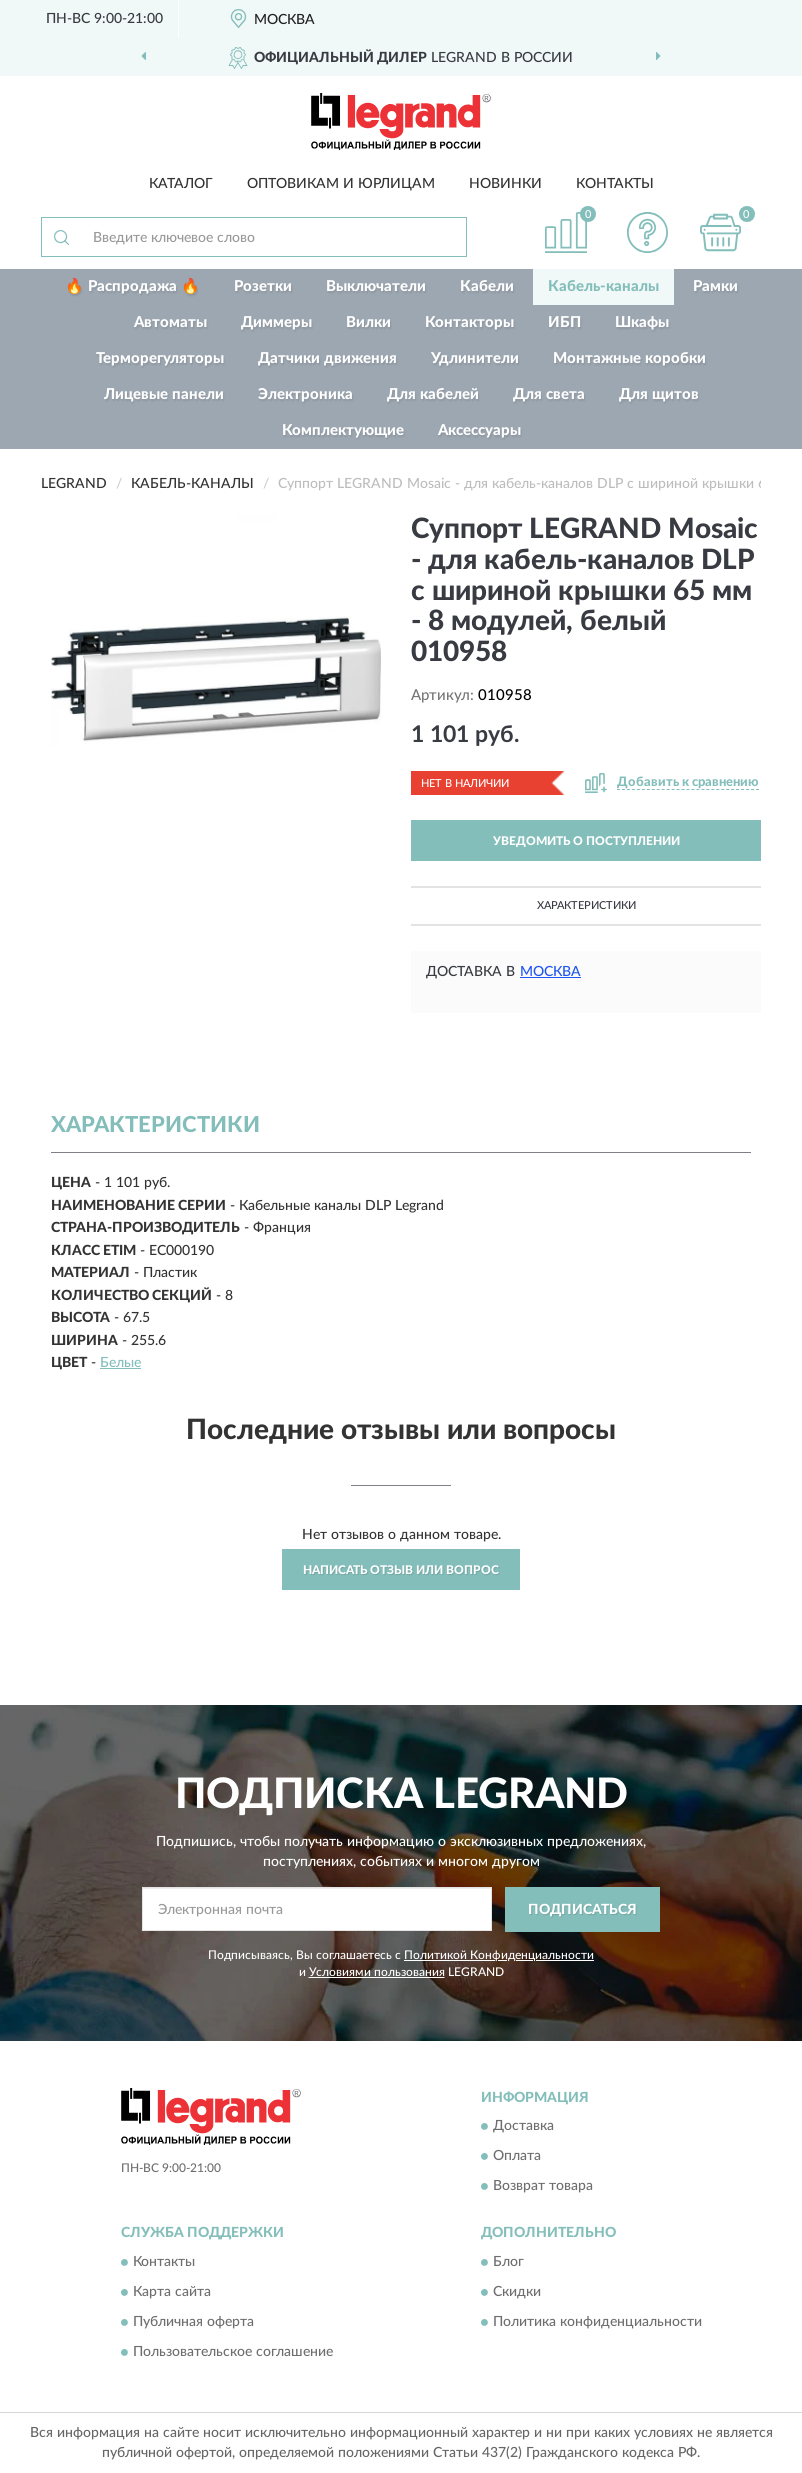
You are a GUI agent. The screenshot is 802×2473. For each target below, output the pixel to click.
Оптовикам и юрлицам (341, 184)
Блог (508, 2262)
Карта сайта (172, 2292)
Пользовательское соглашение (233, 2352)
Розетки (263, 286)
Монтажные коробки (629, 358)
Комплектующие (343, 430)
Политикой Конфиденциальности (499, 1955)
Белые (120, 1363)
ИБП (564, 322)
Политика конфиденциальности (597, 2322)
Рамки (715, 286)
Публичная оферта (193, 2322)
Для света (549, 394)
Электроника (305, 394)
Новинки (505, 184)
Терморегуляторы (160, 358)
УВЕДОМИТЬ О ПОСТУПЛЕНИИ (586, 841)
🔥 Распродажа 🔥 (132, 286)
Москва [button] (550, 972)
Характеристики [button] (586, 905)
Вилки (368, 322)
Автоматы (170, 322)
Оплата (517, 2157)
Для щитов (659, 394)
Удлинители (475, 358)
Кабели (487, 286)
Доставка (523, 2127)
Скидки (517, 2292)
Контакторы (469, 322)
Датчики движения (327, 358)
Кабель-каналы (603, 286)
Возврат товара (543, 2187)
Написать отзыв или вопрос (401, 1570)
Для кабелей (433, 394)
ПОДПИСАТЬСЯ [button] (582, 1910)
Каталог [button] (181, 184)
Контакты (615, 184)
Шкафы (642, 322)
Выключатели (376, 286)
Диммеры (276, 322)
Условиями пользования (377, 1972)
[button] (648, 232)
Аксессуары (479, 430)
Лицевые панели (164, 394)
